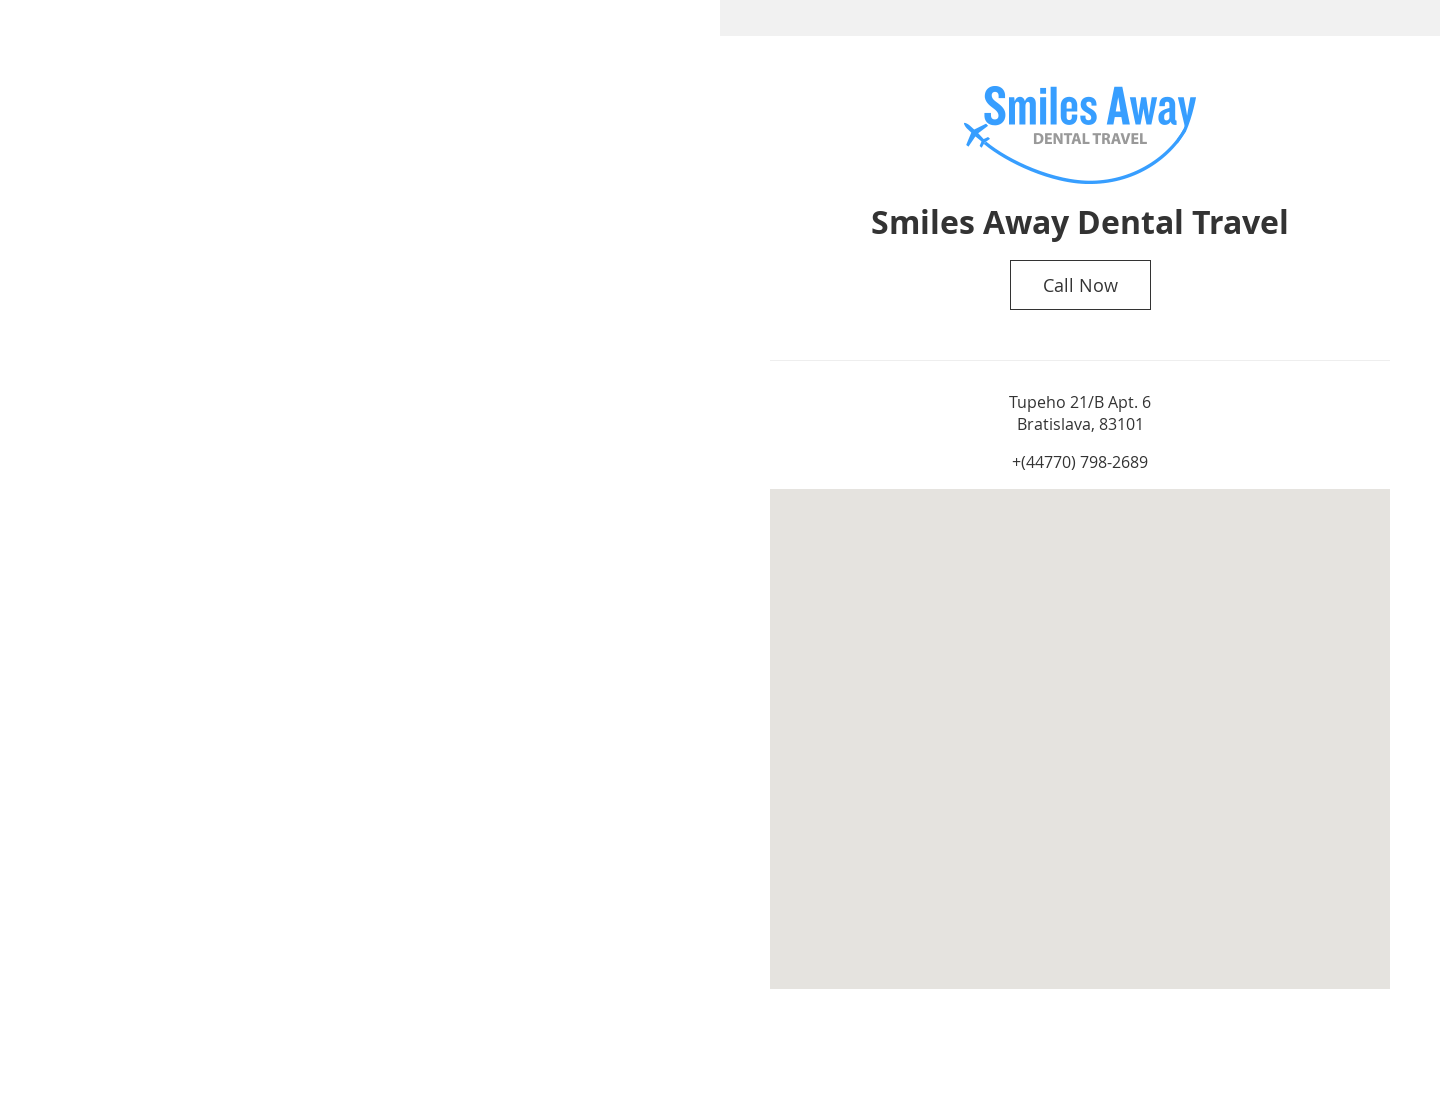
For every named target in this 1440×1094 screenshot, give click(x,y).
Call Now (1080, 285)
